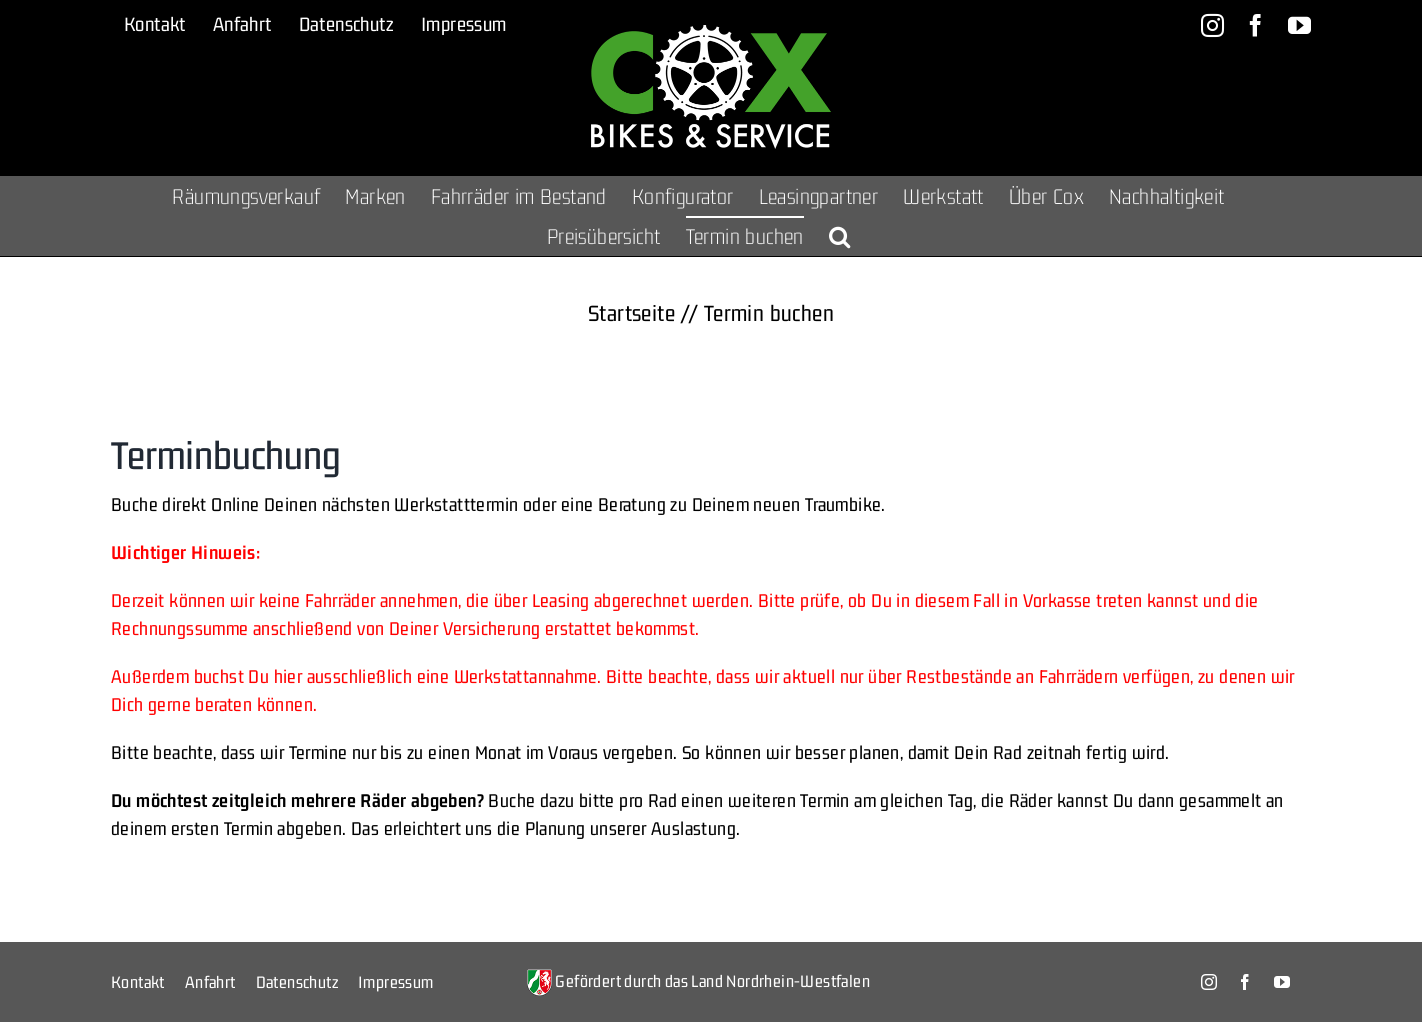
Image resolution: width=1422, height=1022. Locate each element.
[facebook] (1245, 982)
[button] (839, 236)
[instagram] (1209, 982)
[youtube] (1282, 982)
